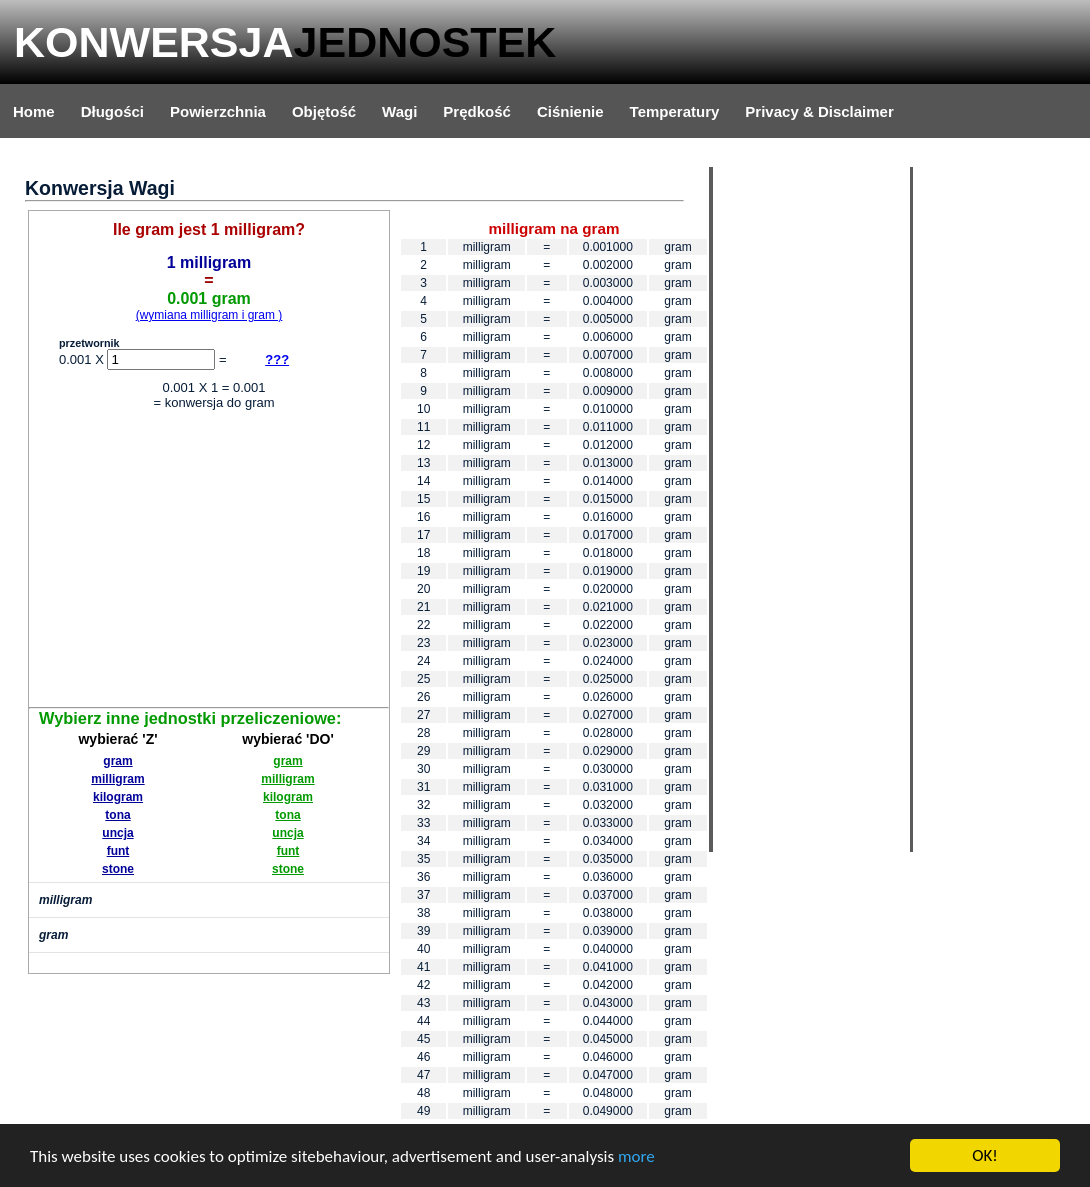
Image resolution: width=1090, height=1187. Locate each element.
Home (34, 111)
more (636, 1156)
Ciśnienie (570, 111)
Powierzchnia (218, 111)
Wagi (399, 111)
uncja (117, 833)
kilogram (118, 797)
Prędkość (477, 111)
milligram (117, 779)
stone (118, 869)
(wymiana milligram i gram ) (209, 315)
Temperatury (675, 111)
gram (117, 761)
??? (277, 359)
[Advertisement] (209, 562)
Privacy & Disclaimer (819, 111)
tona (117, 815)
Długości (112, 111)
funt (118, 851)
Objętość (324, 111)
